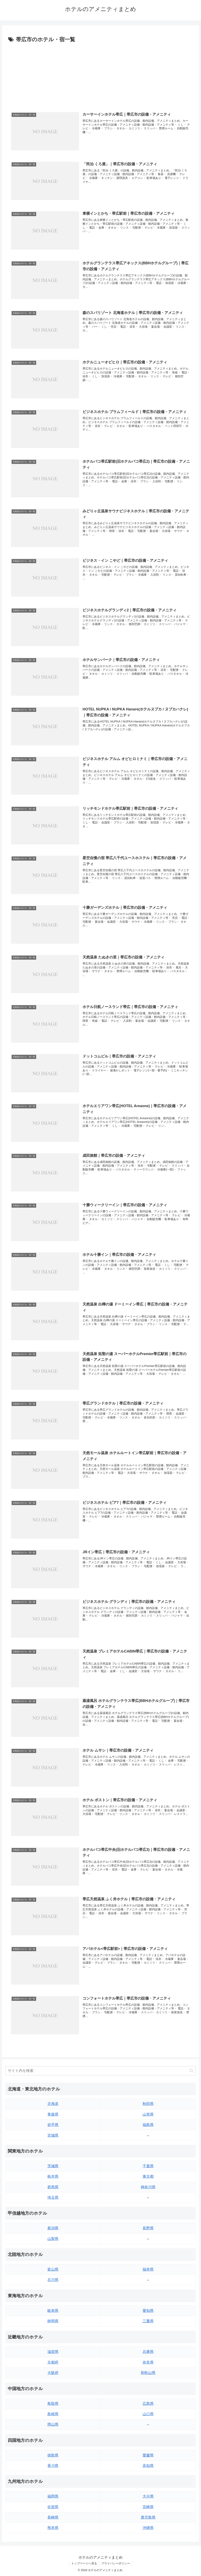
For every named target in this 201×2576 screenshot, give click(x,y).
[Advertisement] (100, 75)
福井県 (148, 2269)
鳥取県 (52, 2404)
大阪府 (52, 2373)
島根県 (52, 2414)
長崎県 (52, 2517)
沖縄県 (148, 2528)
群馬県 (52, 2187)
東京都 (148, 2176)
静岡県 (52, 2321)
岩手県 (52, 2125)
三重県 (148, 2321)
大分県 (148, 2496)
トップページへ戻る (84, 2563)
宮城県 (52, 2135)
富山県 (52, 2269)
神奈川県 (148, 2187)
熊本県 (52, 2528)
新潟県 (52, 2228)
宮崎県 (148, 2507)
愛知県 (148, 2311)
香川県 (52, 2466)
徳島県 (52, 2455)
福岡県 (52, 2496)
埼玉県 (52, 2197)
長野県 (148, 2228)
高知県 (148, 2466)
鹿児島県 (148, 2517)
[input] (100, 2070)
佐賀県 (52, 2507)
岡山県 (52, 2424)
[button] (191, 2070)
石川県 (52, 2280)
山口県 (148, 2414)
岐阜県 (52, 2311)
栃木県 (52, 2176)
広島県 (148, 2404)
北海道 (52, 2104)
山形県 (148, 2114)
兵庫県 (148, 2352)
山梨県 (52, 2239)
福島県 (148, 2125)
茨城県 (52, 2166)
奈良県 (148, 2362)
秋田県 (148, 2104)
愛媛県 (148, 2455)
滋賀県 (52, 2352)
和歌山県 (148, 2373)
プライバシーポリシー (115, 2563)
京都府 (52, 2362)
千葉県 (148, 2166)
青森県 (52, 2114)
